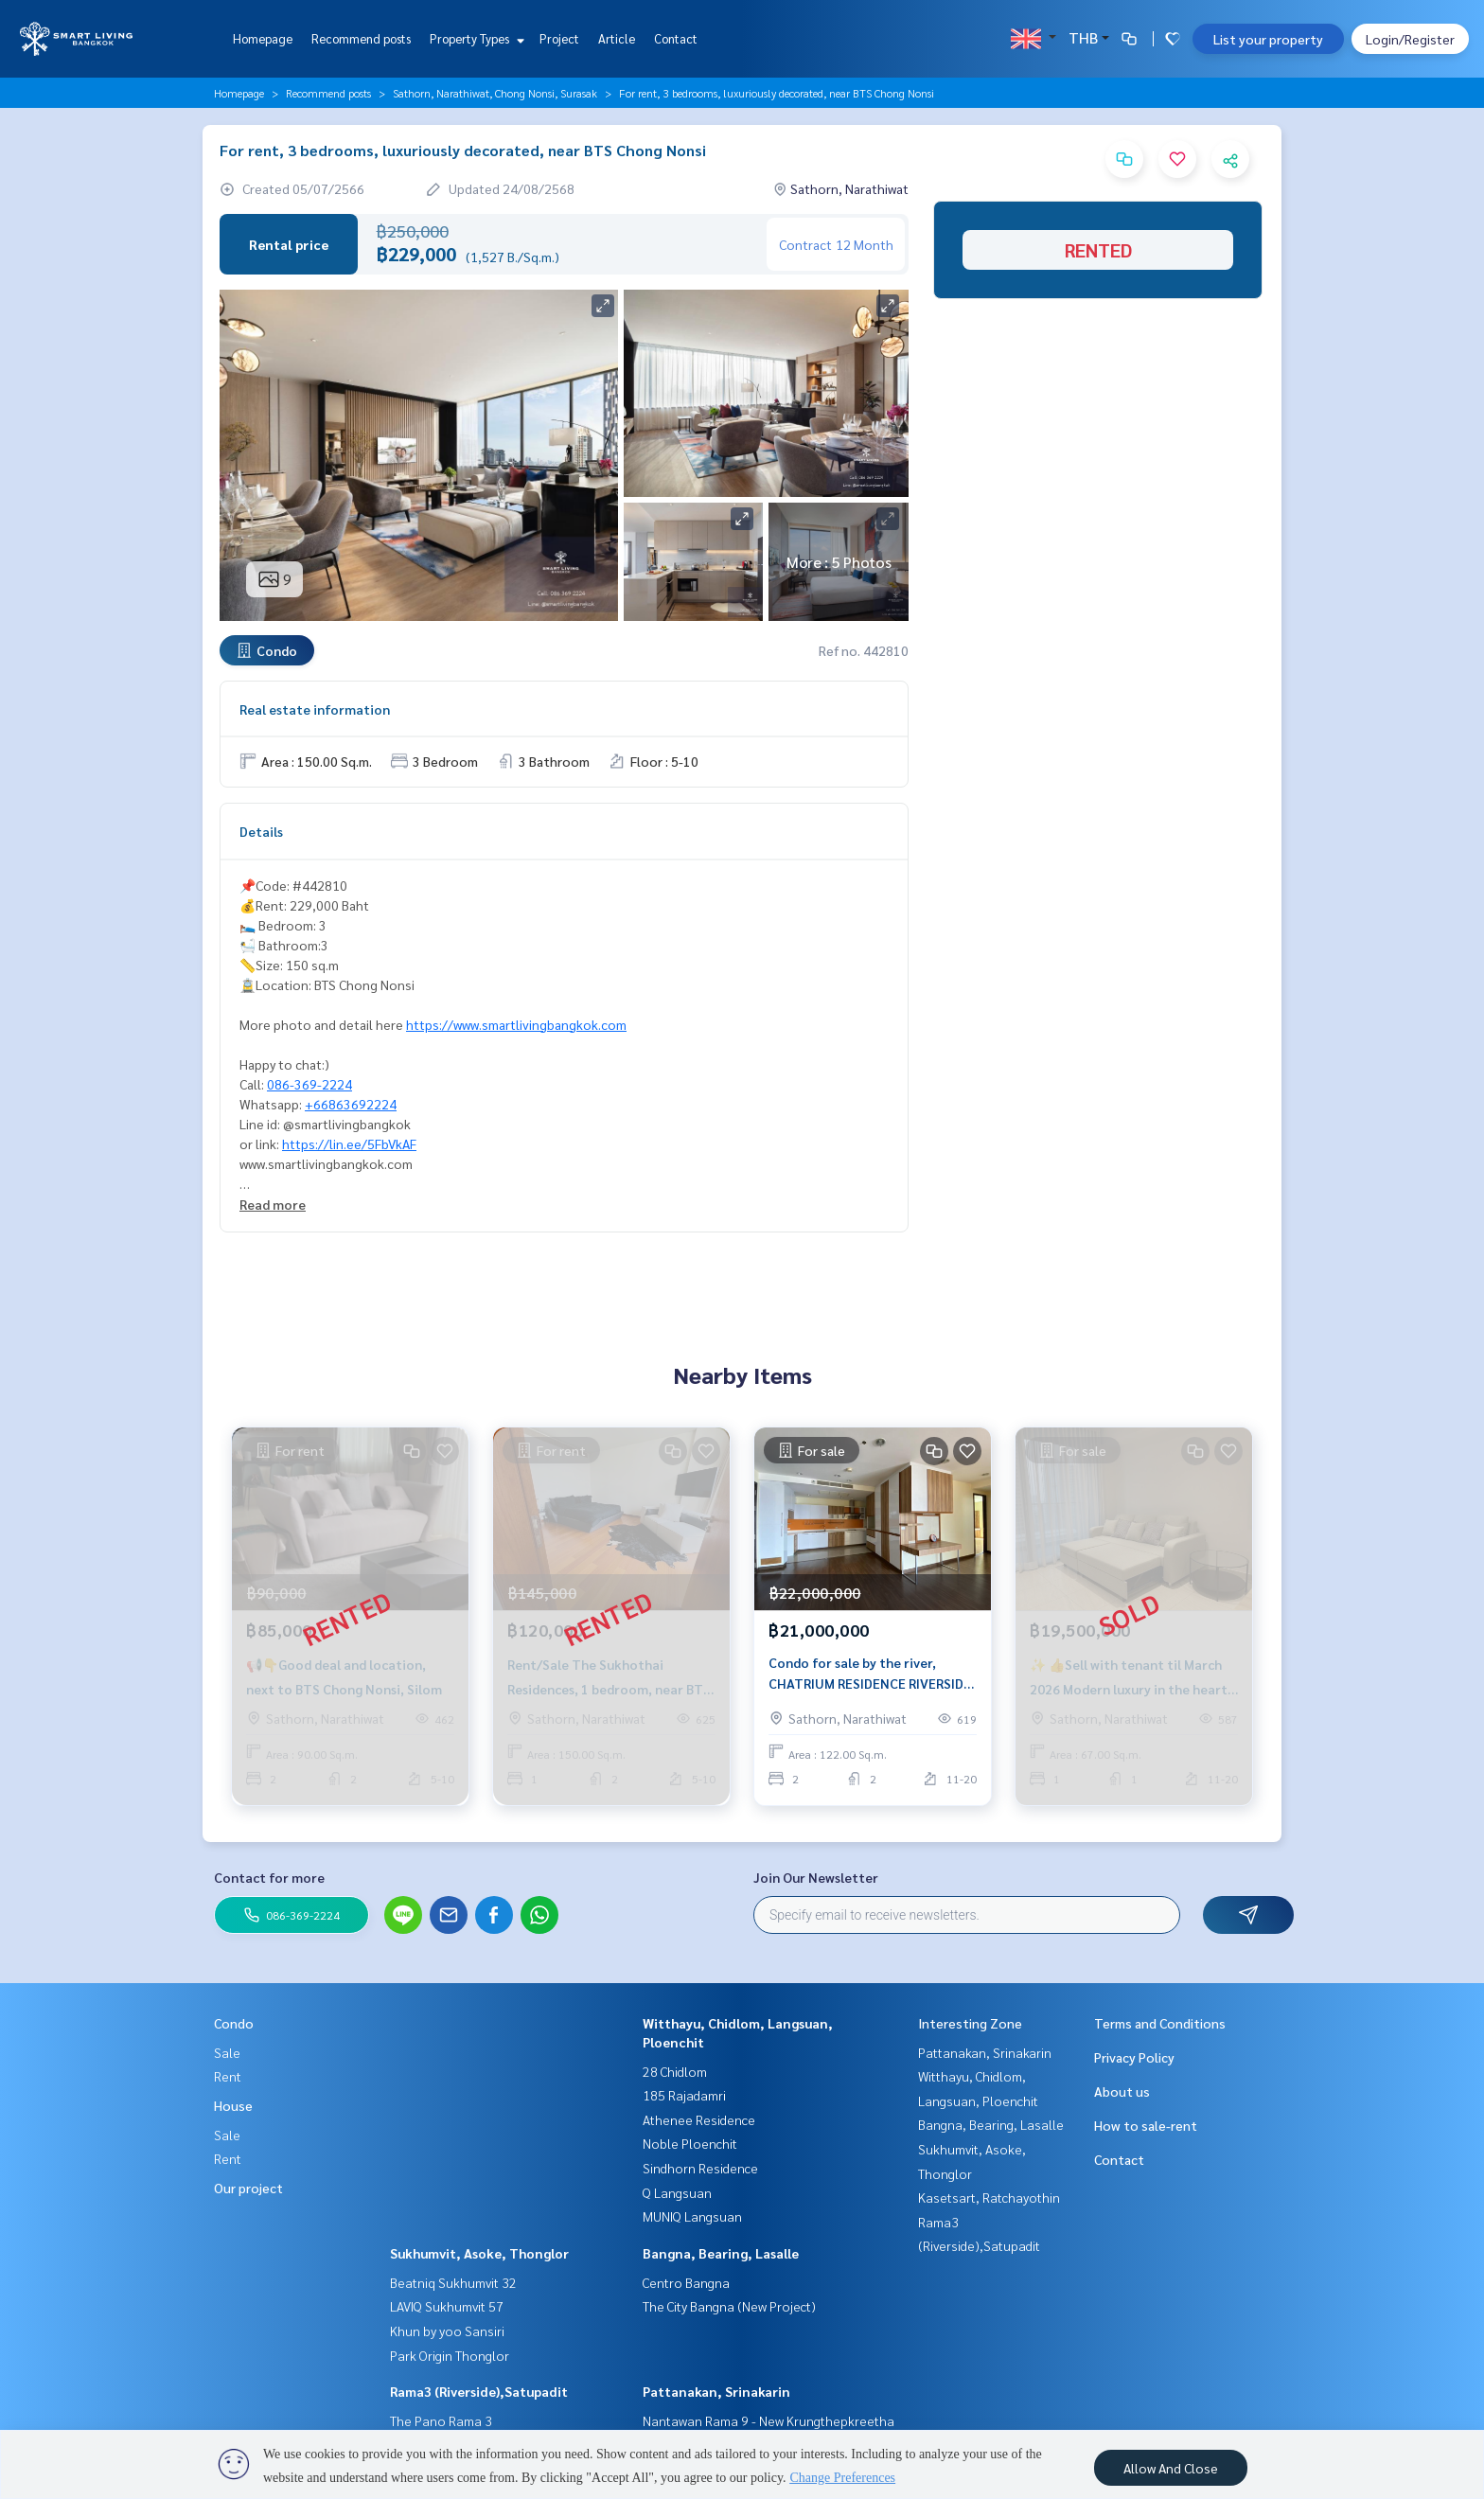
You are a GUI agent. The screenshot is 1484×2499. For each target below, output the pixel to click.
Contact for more (269, 1877)
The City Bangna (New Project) (729, 2305)
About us (1122, 2091)
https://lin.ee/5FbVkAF (349, 1143)
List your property (1268, 38)
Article (616, 38)
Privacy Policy (1134, 2056)
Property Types (475, 38)
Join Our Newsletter (815, 1877)
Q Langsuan (677, 2192)
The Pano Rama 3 (441, 2420)
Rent (227, 2075)
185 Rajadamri (684, 2094)
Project (559, 38)
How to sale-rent (1145, 2125)
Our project (248, 2187)
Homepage (262, 38)
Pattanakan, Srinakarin (716, 2391)
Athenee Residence (699, 2119)
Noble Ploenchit (690, 2143)
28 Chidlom (675, 2071)
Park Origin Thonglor (449, 2355)
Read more (272, 1204)
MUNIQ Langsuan (692, 2215)
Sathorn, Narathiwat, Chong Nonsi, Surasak (495, 92)
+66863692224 (351, 1103)
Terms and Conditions (1160, 2022)
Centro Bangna (686, 2282)
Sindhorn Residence (700, 2167)
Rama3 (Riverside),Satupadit (479, 2391)
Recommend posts (361, 38)
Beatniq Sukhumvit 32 (453, 2282)
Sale (227, 2052)
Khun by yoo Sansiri (447, 2330)
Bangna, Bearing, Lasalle (721, 2252)
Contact (676, 38)
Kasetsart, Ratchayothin (989, 2197)
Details (261, 831)
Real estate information (314, 709)
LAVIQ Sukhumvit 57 (447, 2305)
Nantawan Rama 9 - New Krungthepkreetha (768, 2420)
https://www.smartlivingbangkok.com (516, 1024)
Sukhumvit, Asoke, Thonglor (479, 2252)
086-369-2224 (309, 1083)
